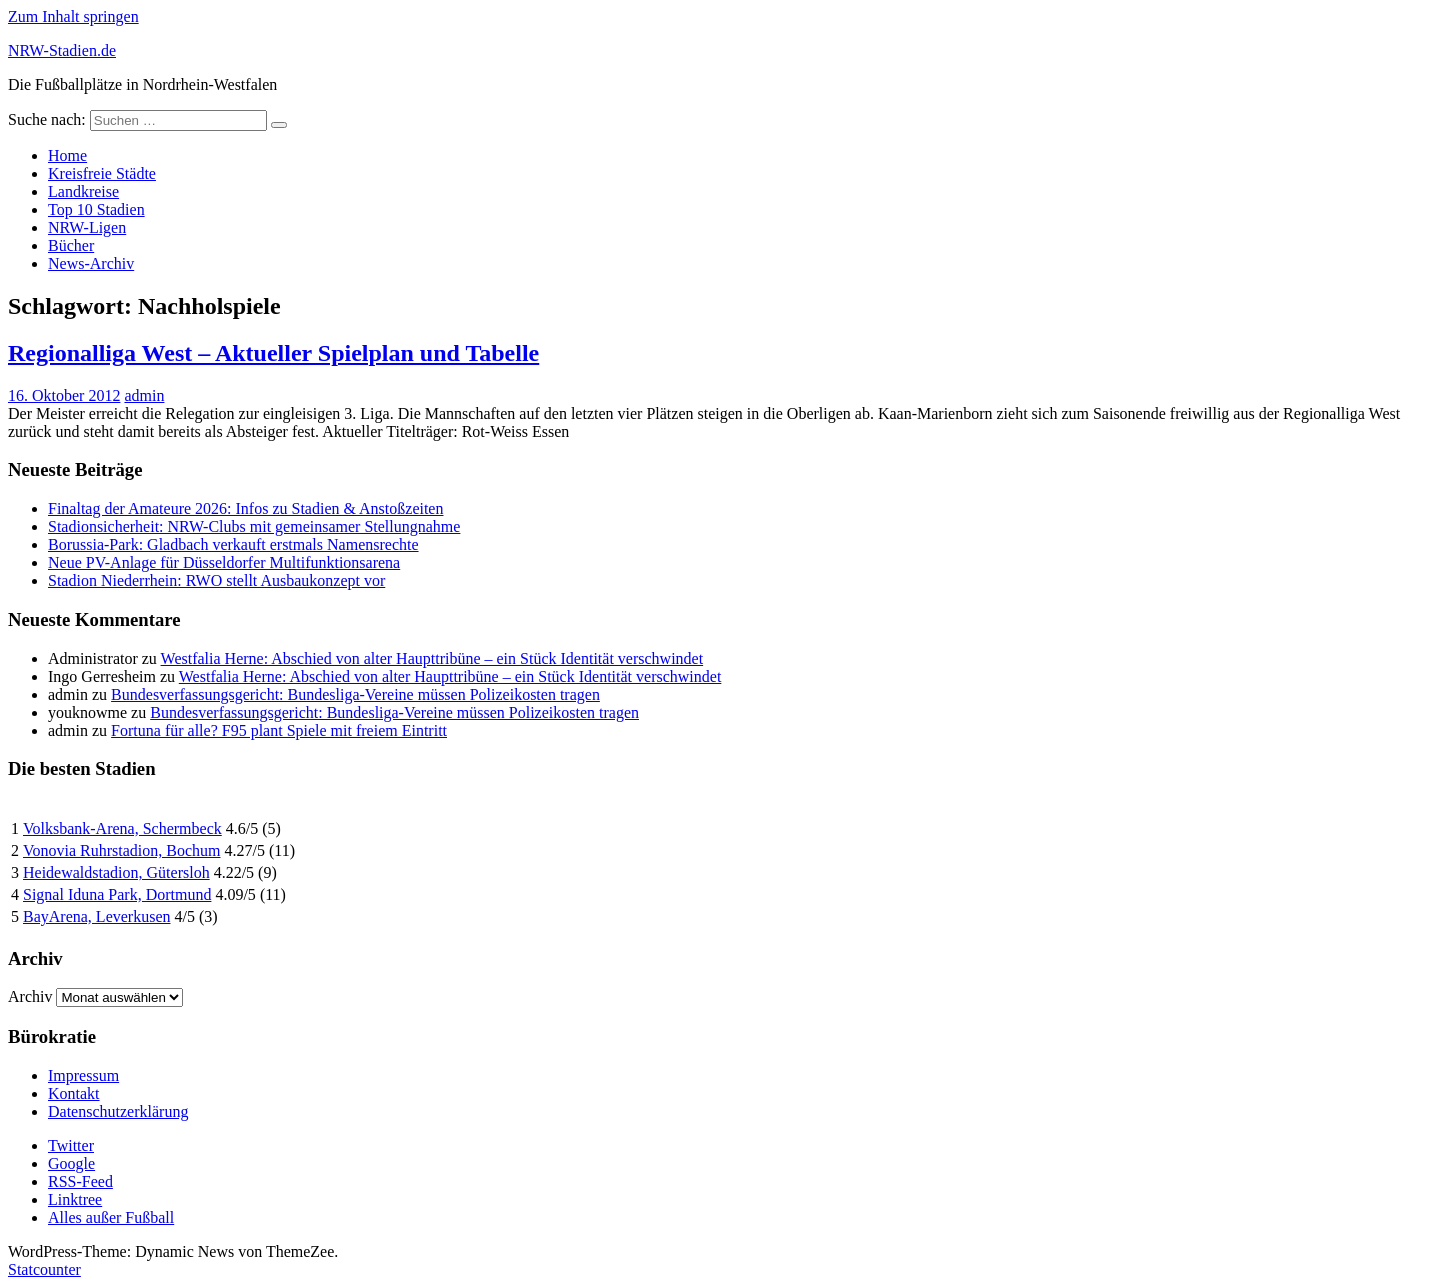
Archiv (30, 996)
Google (71, 1163)
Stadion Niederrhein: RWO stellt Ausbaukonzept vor (216, 580)
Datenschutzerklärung (118, 1111)
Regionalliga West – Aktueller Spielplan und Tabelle (273, 353)
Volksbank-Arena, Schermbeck (122, 828)
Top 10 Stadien (96, 209)
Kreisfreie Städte (102, 173)
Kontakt (74, 1093)
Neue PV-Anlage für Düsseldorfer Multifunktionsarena (224, 562)
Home (67, 155)
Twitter (71, 1145)
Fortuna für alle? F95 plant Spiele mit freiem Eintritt (279, 730)
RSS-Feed (80, 1181)
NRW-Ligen (87, 227)
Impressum (83, 1075)
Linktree (75, 1199)
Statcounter (44, 1269)
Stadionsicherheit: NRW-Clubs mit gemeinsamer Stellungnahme (254, 526)
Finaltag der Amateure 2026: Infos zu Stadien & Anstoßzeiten (245, 508)
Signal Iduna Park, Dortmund (117, 894)
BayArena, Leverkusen (97, 916)
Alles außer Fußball (111, 1217)
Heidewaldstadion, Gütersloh (116, 872)
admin (144, 395)
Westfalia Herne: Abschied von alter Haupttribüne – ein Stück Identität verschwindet (432, 658)
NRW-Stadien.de (62, 50)
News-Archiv (91, 263)
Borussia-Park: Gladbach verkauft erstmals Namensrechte (233, 544)
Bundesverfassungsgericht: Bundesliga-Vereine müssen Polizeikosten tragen (355, 694)
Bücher (71, 245)
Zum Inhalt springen (73, 16)
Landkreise (83, 191)
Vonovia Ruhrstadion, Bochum (121, 850)
